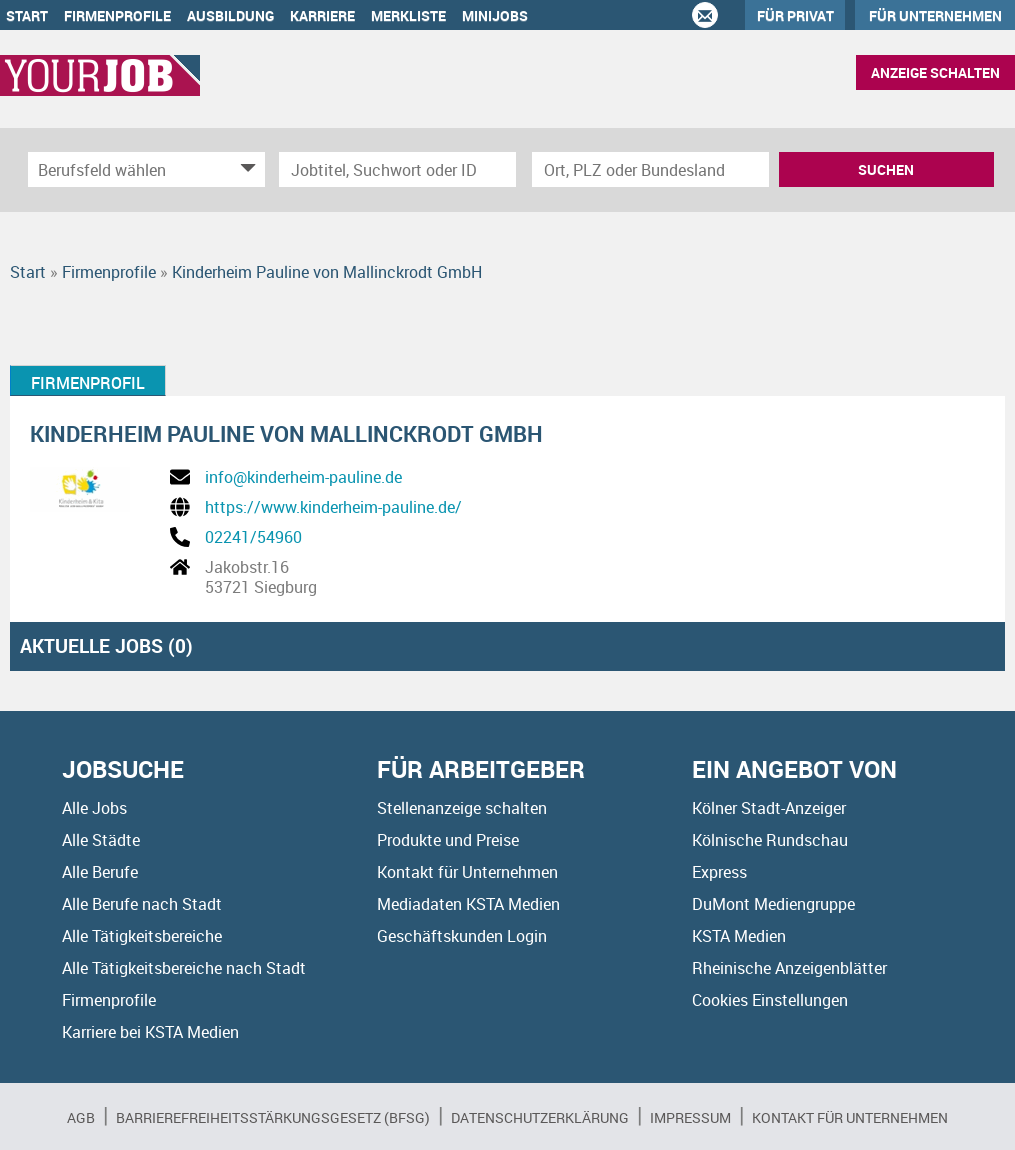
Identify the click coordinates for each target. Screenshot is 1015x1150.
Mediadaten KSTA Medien (468, 904)
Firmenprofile (117, 15)
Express (719, 872)
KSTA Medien (739, 936)
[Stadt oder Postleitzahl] (650, 169)
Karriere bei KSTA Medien (150, 1032)
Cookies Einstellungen (770, 1000)
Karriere (322, 15)
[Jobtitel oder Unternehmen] (397, 169)
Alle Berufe (100, 872)
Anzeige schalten (935, 72)
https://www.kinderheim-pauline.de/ (333, 507)
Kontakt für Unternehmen (467, 872)
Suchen (886, 169)
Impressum (690, 1117)
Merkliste (408, 15)
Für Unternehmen (935, 15)
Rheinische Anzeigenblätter (789, 968)
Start (27, 15)
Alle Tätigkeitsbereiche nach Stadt (184, 968)
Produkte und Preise (448, 840)
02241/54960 (253, 537)
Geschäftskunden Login (462, 936)
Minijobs (495, 15)
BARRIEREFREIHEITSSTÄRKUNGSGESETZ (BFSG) (273, 1117)
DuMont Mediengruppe (773, 904)
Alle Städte (101, 840)
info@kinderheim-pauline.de (303, 477)
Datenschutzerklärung (540, 1117)
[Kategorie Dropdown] (245, 169)
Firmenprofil (88, 383)
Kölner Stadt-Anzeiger (769, 808)
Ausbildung (230, 15)
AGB (81, 1117)
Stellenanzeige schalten (462, 808)
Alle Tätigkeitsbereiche (142, 936)
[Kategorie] (126, 169)
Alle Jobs (94, 808)
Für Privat (795, 15)
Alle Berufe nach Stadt (142, 904)
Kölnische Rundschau (770, 840)
